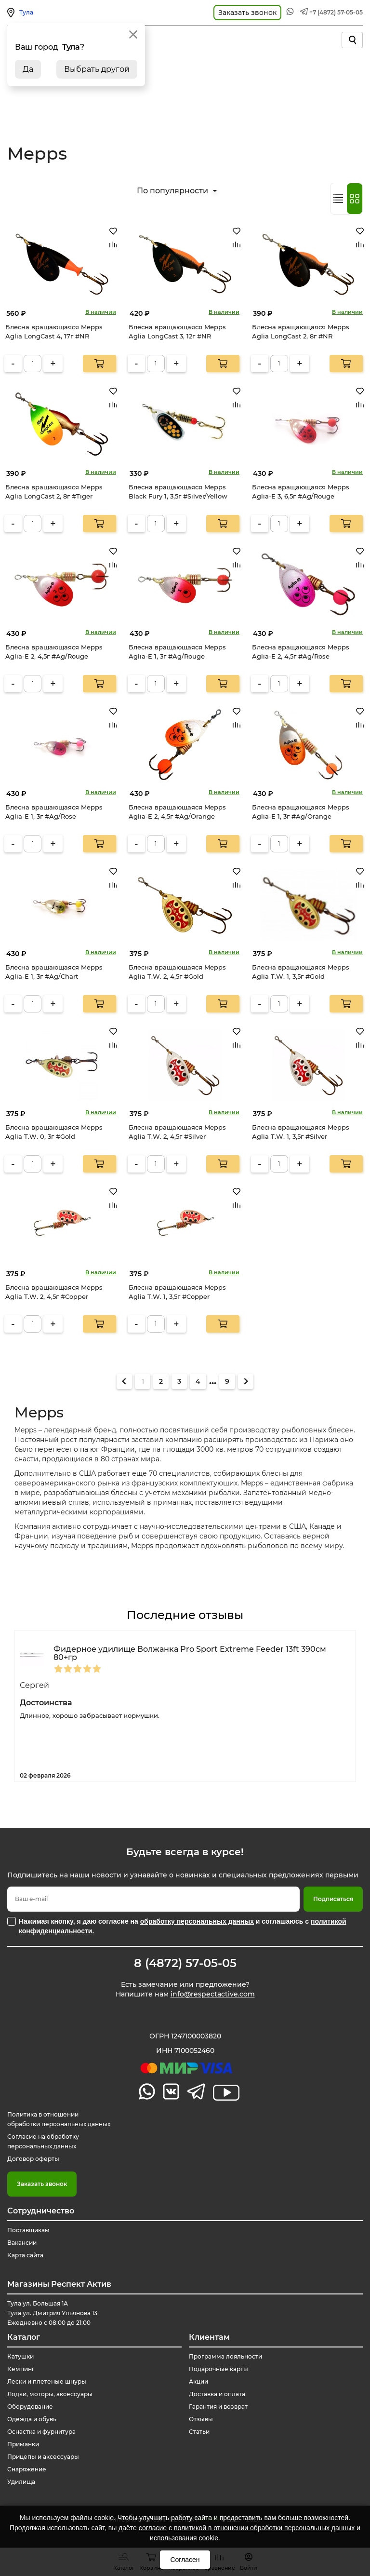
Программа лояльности (225, 2356)
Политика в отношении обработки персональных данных (58, 2119)
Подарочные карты (218, 2369)
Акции (198, 2381)
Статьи (199, 2431)
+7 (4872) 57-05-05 (336, 12)
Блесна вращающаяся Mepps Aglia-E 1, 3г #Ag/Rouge (177, 652)
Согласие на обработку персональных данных (43, 2141)
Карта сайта (25, 2255)
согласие (153, 2528)
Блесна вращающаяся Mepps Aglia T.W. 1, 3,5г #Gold (300, 972)
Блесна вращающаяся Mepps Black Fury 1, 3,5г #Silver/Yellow (178, 491)
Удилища (21, 2481)
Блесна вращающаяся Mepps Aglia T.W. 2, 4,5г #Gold (177, 972)
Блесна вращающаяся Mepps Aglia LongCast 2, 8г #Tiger (54, 491)
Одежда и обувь (31, 2419)
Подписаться (333, 1898)
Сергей (34, 1685)
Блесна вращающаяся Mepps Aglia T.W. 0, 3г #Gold (54, 1132)
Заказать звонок (42, 2183)
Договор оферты (33, 2158)
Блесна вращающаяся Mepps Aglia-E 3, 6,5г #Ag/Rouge (300, 491)
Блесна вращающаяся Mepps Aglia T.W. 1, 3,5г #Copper (177, 1292)
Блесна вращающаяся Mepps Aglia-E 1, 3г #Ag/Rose (54, 812)
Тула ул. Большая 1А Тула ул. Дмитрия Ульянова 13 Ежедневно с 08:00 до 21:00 (52, 2313)
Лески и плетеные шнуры (46, 2381)
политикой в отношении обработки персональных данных (264, 2528)
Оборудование (30, 2406)
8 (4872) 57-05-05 (185, 1963)
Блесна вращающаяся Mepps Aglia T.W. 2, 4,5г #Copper (54, 1292)
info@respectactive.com (213, 1994)
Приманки (23, 2444)
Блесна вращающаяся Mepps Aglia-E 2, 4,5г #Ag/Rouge (54, 652)
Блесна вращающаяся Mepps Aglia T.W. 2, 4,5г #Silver (177, 1132)
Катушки (20, 2356)
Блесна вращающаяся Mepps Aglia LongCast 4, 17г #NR (54, 331)
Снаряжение (26, 2469)
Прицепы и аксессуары (43, 2456)
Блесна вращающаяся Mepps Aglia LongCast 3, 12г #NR (177, 331)
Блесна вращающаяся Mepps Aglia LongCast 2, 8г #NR (300, 331)
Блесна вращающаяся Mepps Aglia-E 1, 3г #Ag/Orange (300, 812)
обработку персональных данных (197, 1921)
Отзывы (201, 2419)
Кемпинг (21, 2369)
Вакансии (22, 2242)
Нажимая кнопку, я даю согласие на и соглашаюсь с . (182, 1926)
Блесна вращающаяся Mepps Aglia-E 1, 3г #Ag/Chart (54, 972)
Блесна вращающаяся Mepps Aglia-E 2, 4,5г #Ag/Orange (177, 812)
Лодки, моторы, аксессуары (49, 2394)
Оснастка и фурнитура (41, 2431)
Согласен (184, 2559)
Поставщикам (28, 2230)
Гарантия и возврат (218, 2406)
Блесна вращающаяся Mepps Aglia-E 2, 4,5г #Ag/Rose (300, 652)
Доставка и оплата (217, 2394)
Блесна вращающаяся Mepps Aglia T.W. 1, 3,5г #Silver (300, 1132)
